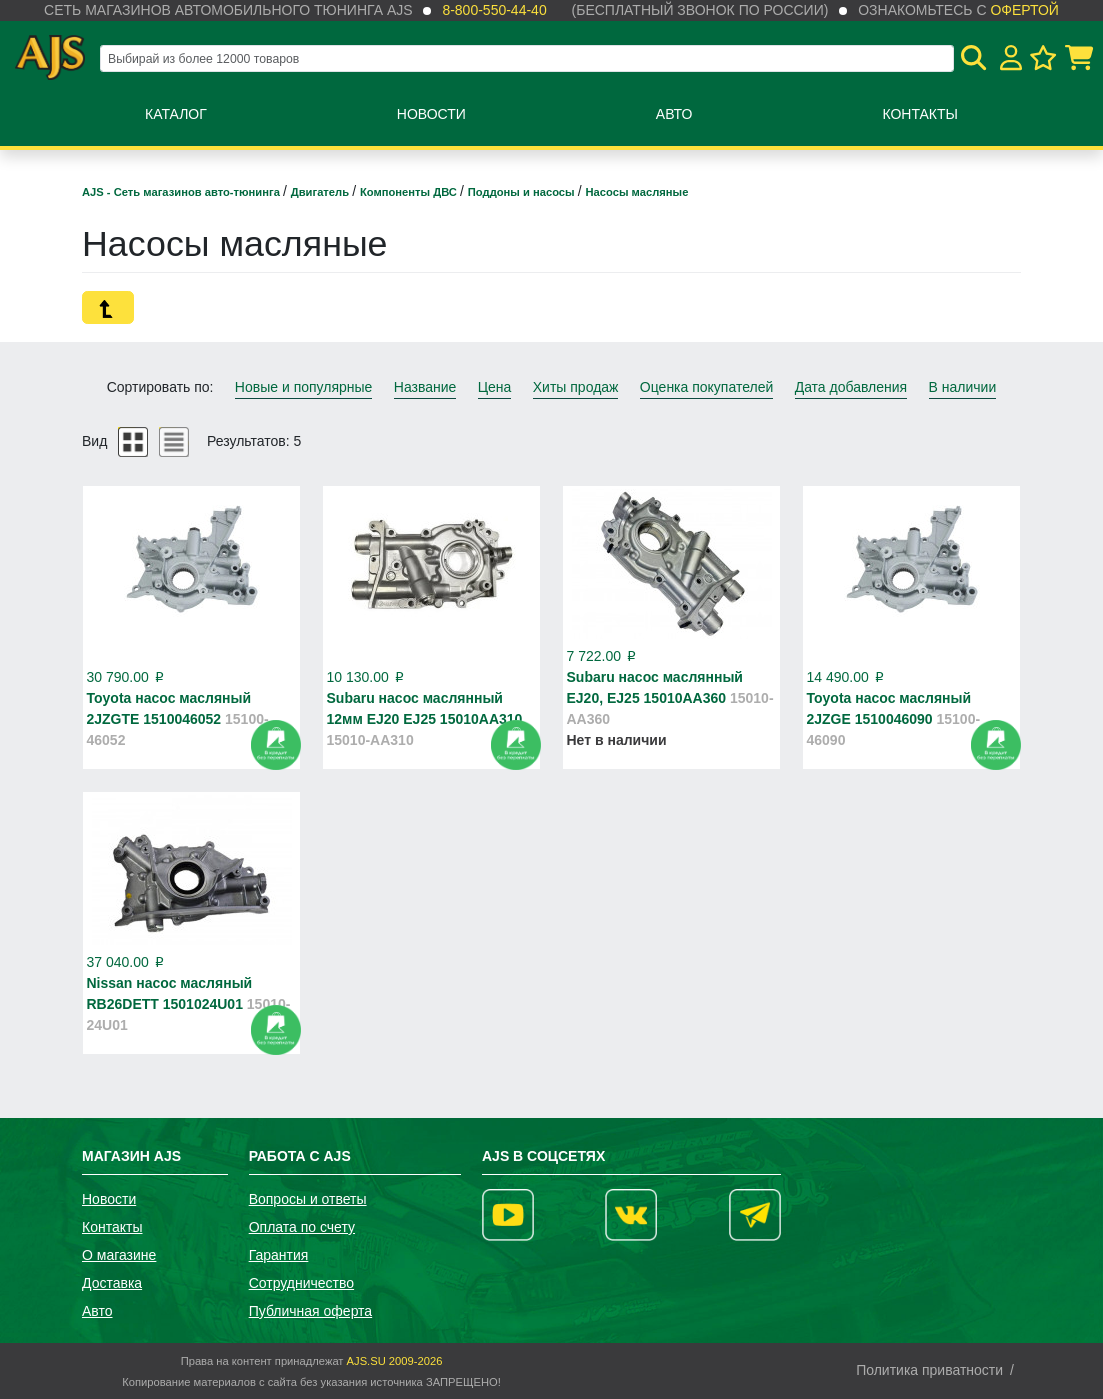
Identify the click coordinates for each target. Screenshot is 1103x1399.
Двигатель (321, 192)
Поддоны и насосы (523, 192)
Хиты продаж (576, 387)
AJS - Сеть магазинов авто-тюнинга (182, 192)
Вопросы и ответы (308, 1199)
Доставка (112, 1283)
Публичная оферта (311, 1311)
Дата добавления (851, 387)
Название (425, 387)
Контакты (920, 114)
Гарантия (279, 1255)
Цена (495, 387)
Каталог (176, 114)
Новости (431, 114)
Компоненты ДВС (410, 192)
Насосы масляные (637, 192)
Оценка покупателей (706, 387)
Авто (674, 114)
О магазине (119, 1255)
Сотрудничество (301, 1283)
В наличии (963, 387)
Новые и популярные (304, 387)
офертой (1024, 10)
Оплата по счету (302, 1227)
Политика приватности (929, 1370)
